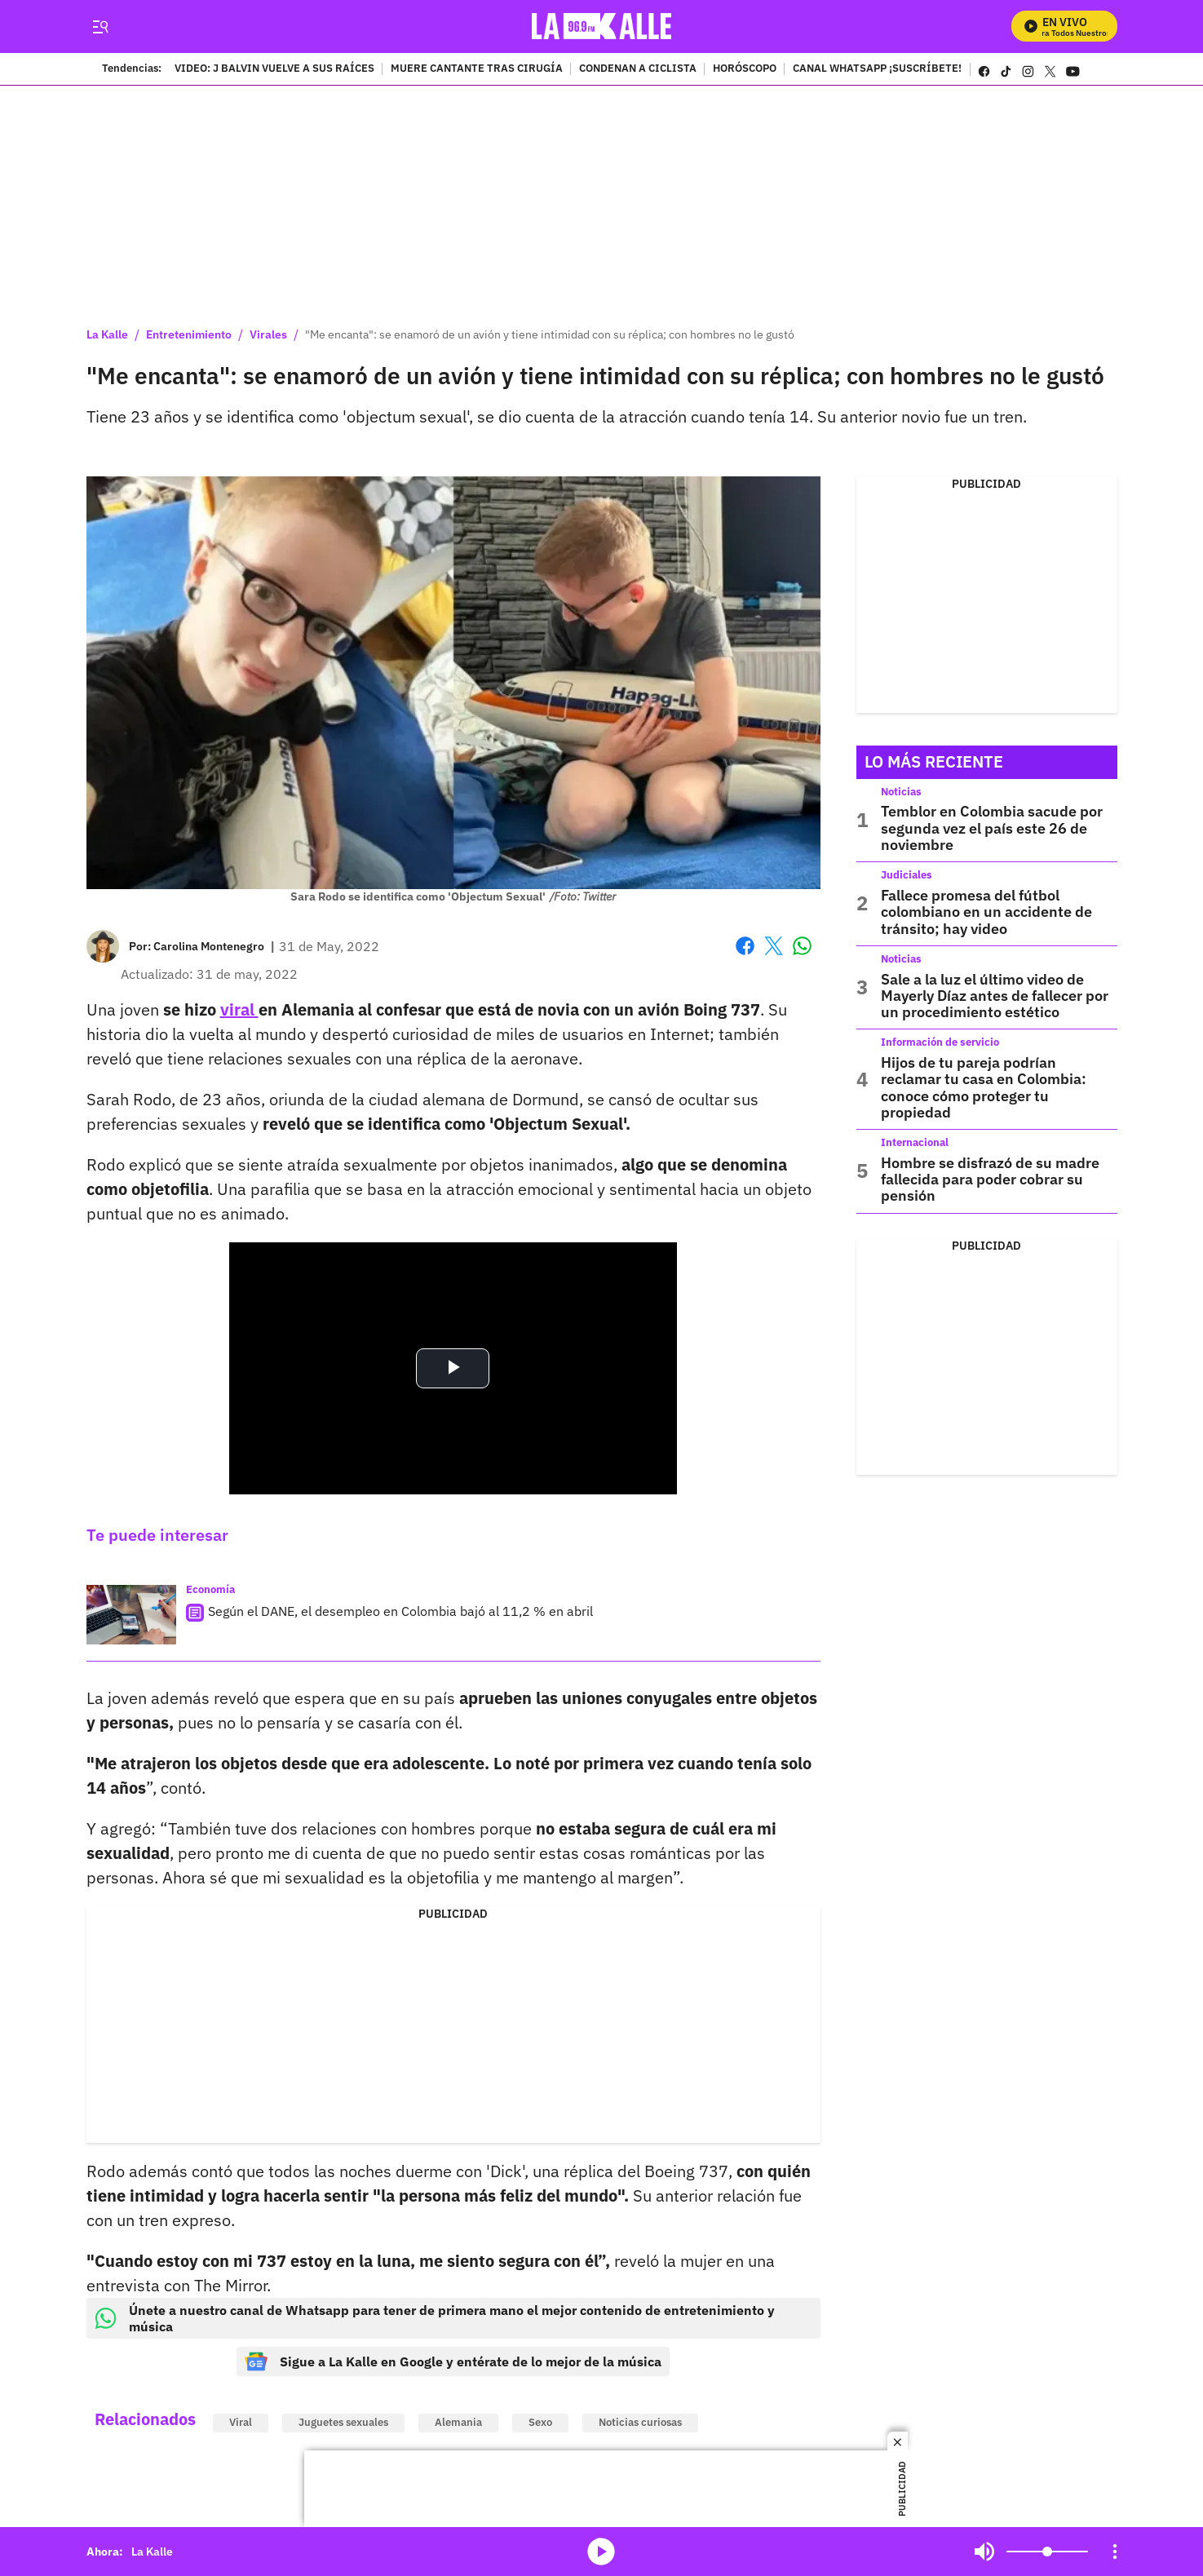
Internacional (915, 1142)
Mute (984, 2551)
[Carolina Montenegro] (208, 946)
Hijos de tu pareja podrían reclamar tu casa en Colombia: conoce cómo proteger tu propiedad (983, 1087)
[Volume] (1047, 2551)
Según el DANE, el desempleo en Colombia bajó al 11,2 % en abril (400, 1611)
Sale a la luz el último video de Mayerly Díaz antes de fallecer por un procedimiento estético (994, 996)
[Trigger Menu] (100, 27)
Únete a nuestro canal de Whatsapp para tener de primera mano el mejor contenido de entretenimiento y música (435, 2318)
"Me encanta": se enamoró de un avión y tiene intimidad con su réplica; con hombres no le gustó (549, 334)
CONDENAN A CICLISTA (638, 69)
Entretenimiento (189, 334)
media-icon (601, 2551)
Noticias (901, 792)
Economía (210, 1589)
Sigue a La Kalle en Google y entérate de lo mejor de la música (453, 2361)
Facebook (745, 946)
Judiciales (906, 875)
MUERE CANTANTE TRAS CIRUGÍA (477, 69)
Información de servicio (940, 1042)
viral (239, 1009)
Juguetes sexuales (343, 2422)
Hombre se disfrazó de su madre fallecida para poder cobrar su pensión (990, 1179)
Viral (240, 2422)
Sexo (540, 2422)
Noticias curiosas (640, 2422)
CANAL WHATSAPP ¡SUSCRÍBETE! (877, 69)
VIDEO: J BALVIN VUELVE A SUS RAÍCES (274, 69)
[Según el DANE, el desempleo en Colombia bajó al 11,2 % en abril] (131, 1614)
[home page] (601, 26)
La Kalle (107, 334)
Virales (268, 334)
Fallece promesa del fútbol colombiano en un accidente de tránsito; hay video (986, 912)
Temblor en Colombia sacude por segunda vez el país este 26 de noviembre (992, 828)
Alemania (458, 2422)
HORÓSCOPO (744, 69)
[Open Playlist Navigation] (1114, 2551)
